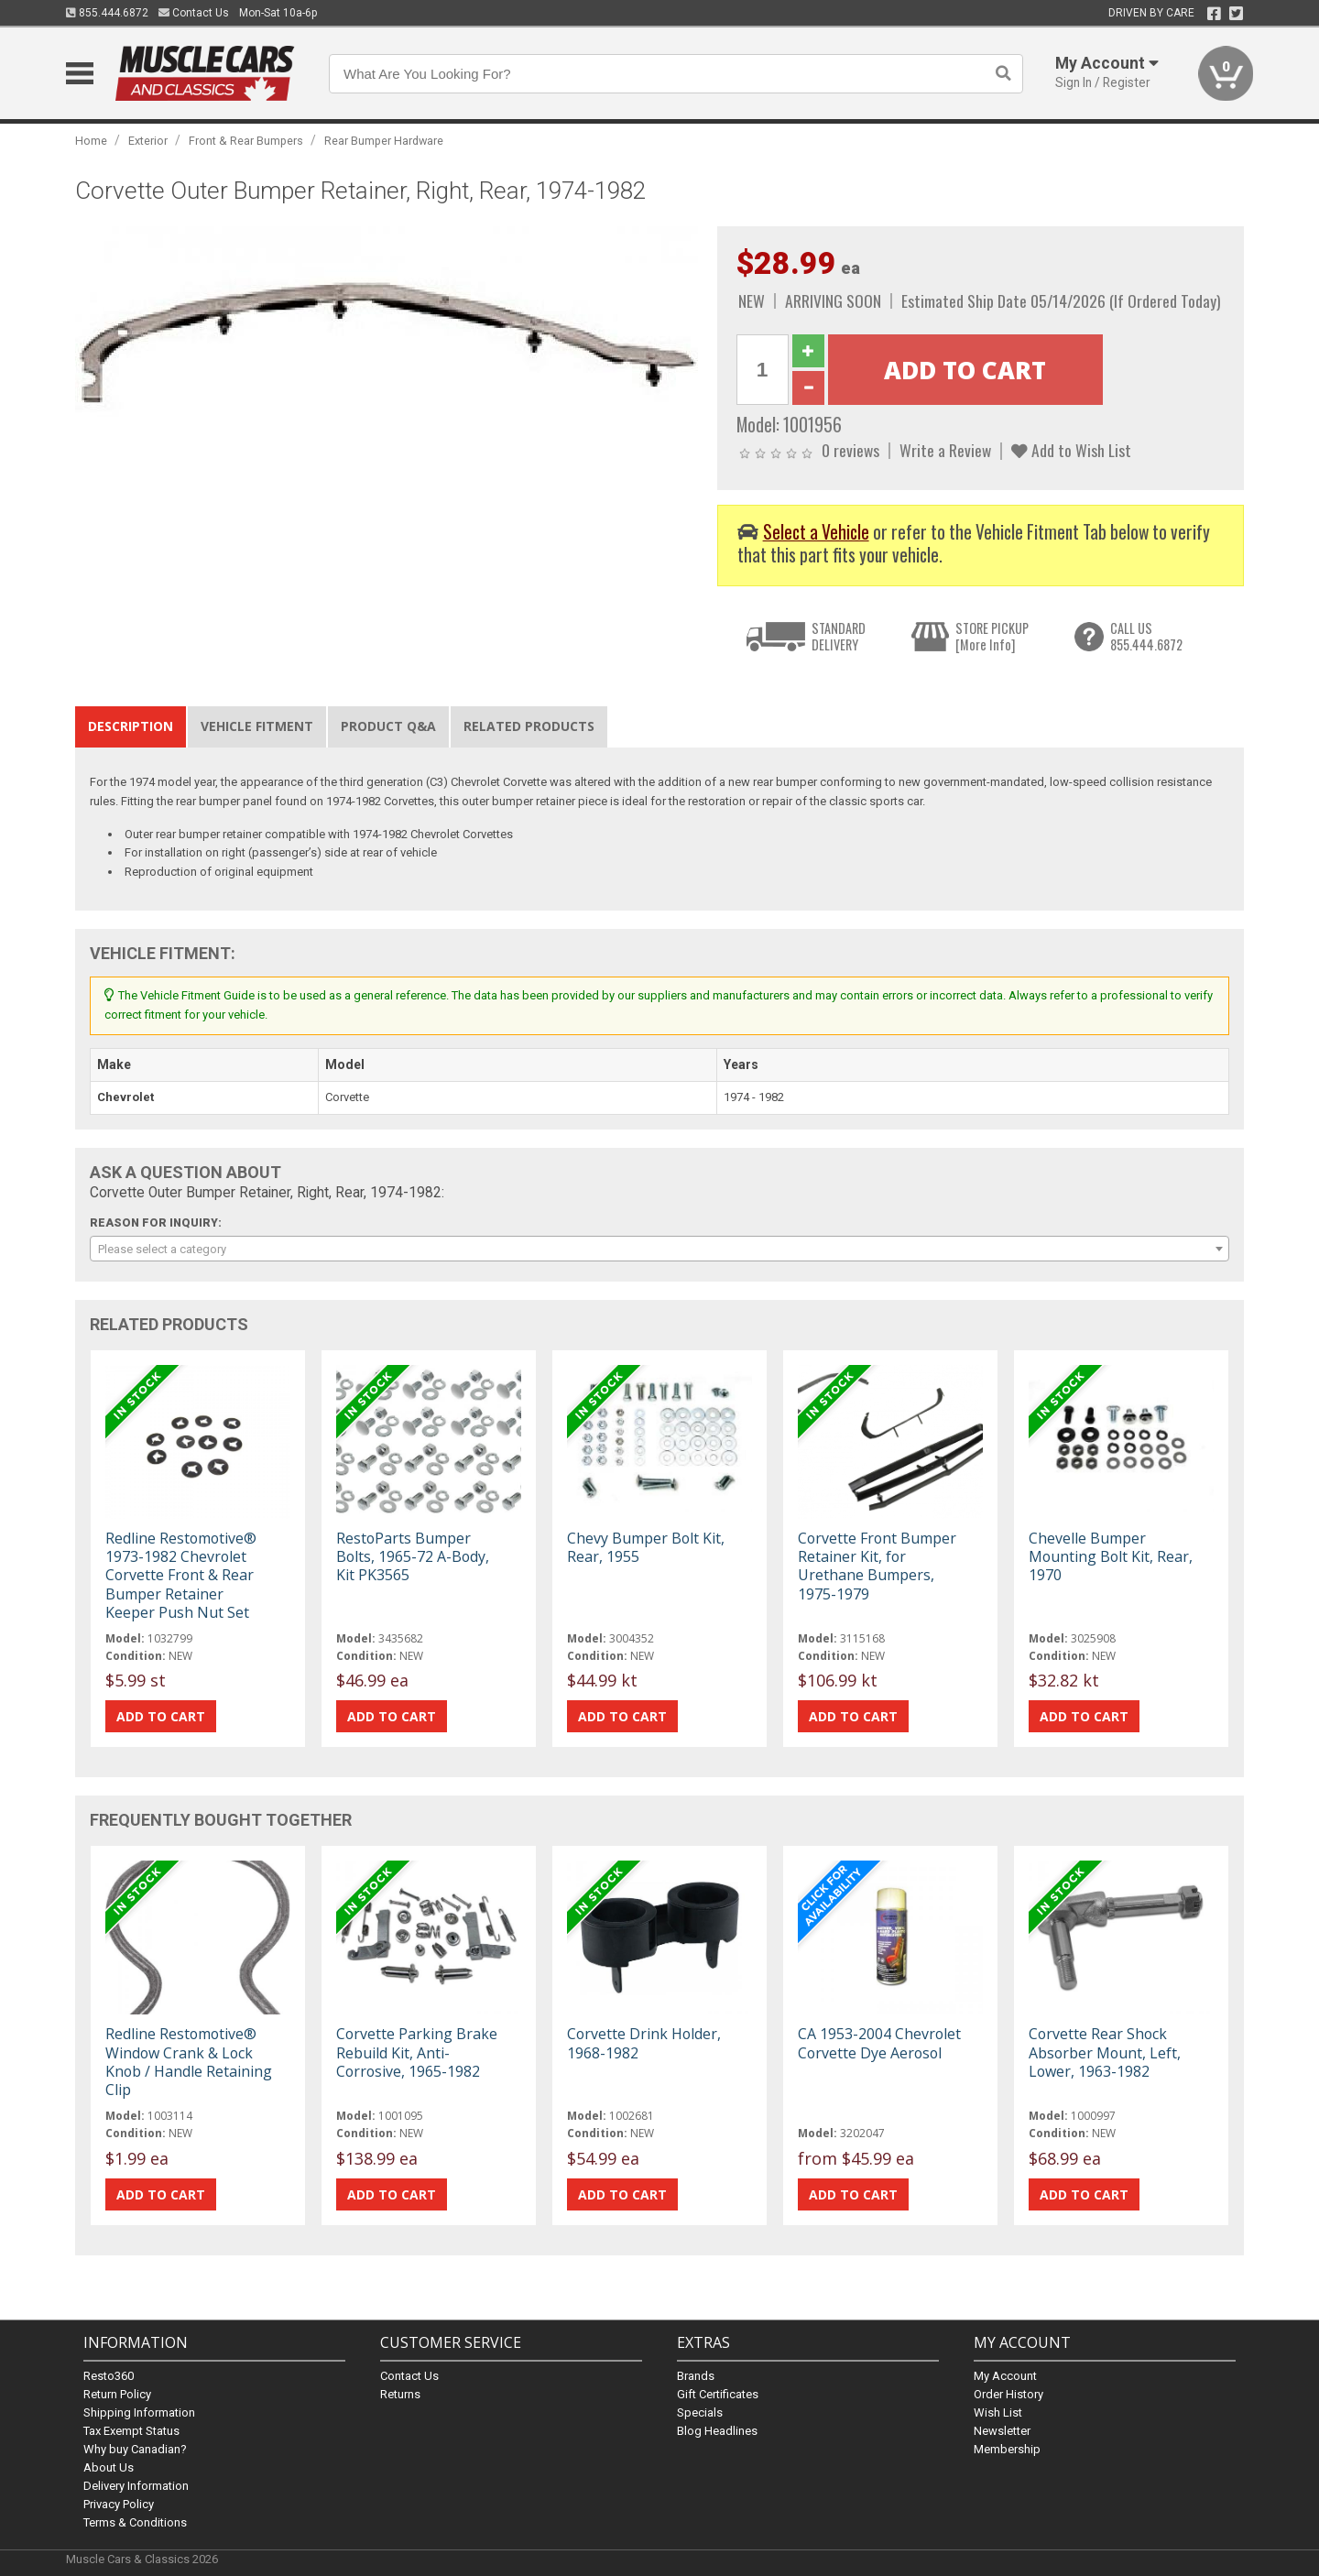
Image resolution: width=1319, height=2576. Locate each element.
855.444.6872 (107, 12)
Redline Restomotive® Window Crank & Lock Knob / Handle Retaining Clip (188, 2062)
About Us (108, 2466)
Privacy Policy (118, 2503)
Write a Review (945, 450)
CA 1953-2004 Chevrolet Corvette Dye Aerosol (879, 2043)
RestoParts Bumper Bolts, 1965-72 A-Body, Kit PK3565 (412, 1556)
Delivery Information (136, 2485)
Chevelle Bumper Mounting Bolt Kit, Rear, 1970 (1111, 1556)
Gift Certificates (717, 2393)
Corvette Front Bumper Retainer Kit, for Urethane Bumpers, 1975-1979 (877, 1566)
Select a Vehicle (816, 531)
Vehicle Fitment (257, 726)
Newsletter (1002, 2430)
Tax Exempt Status (131, 2430)
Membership (1007, 2448)
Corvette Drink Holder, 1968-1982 (644, 2043)
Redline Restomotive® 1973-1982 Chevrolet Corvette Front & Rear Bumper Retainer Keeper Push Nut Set (180, 1575)
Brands (695, 2375)
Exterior (148, 140)
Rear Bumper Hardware (383, 140)
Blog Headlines (717, 2430)
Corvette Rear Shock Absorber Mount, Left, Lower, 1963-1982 (1105, 2052)
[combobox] (659, 1248)
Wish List (998, 2411)
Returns (400, 2393)
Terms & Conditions (135, 2521)
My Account (1005, 2375)
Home (91, 140)
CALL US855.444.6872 (1146, 636)
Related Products (528, 726)
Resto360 (108, 2375)
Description (130, 726)
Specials (700, 2411)
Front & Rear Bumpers (246, 140)
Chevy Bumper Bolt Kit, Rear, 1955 (646, 1547)
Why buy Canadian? (135, 2448)
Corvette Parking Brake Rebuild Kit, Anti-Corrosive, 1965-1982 (416, 2052)
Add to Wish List (1071, 450)
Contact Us (193, 12)
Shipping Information (139, 2411)
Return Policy (117, 2393)
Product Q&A (388, 726)
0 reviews (850, 450)
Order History (1008, 2393)
